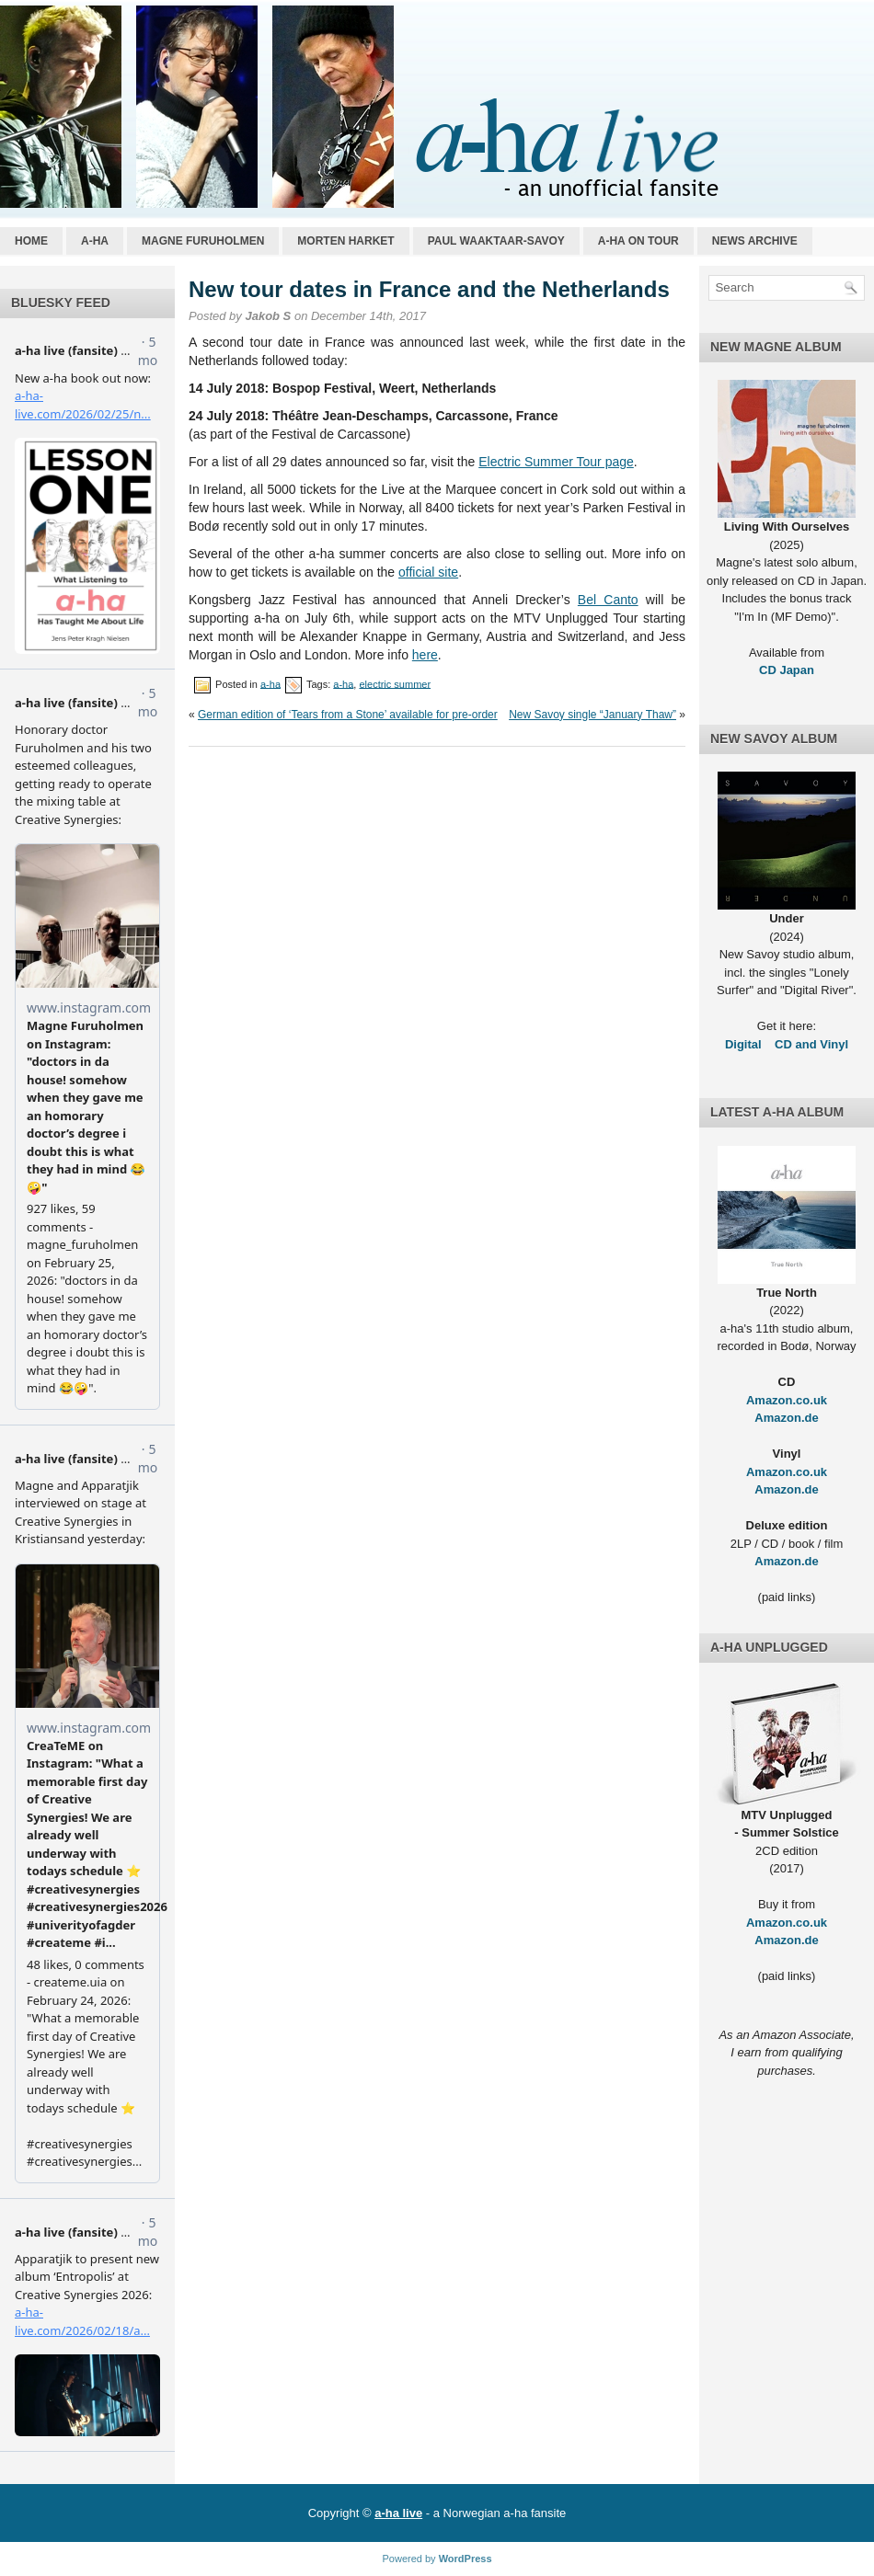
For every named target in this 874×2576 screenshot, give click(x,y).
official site (428, 572)
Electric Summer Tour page (556, 461)
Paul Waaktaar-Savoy (496, 241)
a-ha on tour (638, 241)
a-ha (95, 241)
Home (31, 241)
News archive (755, 241)
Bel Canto (608, 599)
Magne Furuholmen (203, 241)
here (425, 654)
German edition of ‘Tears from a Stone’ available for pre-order (348, 714)
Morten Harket (345, 241)
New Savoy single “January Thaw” (592, 714)
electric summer (395, 683)
